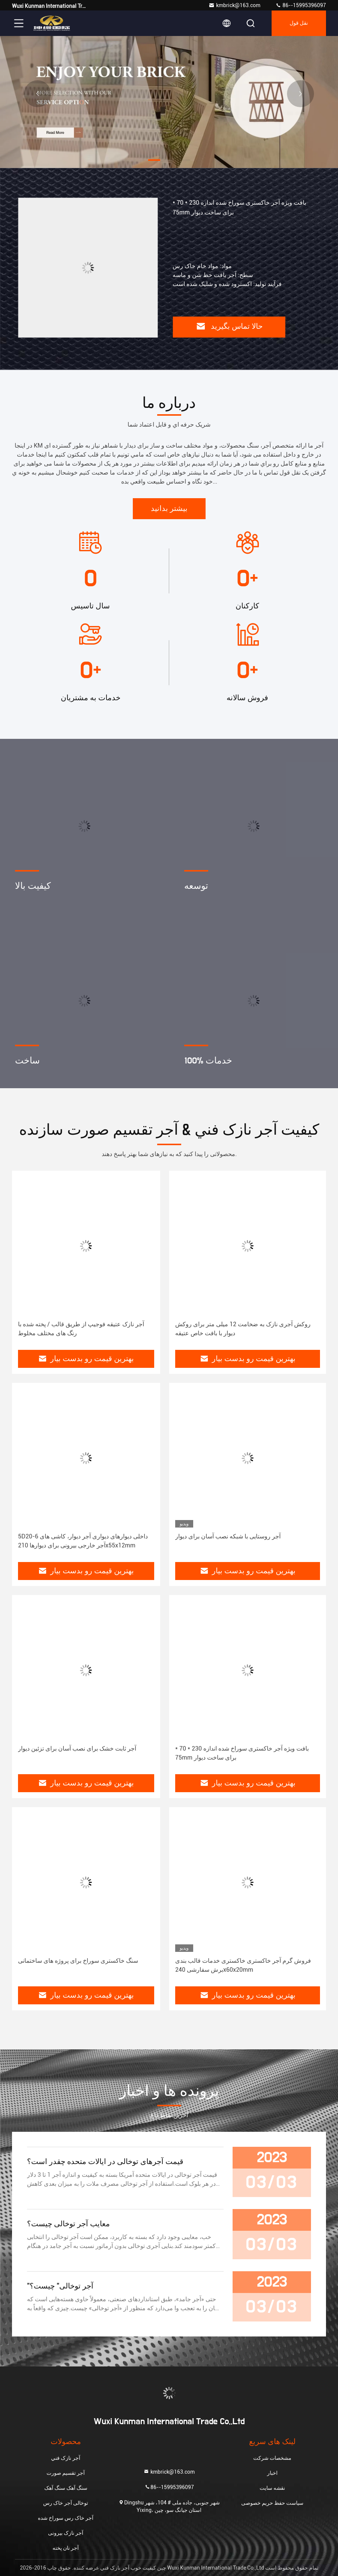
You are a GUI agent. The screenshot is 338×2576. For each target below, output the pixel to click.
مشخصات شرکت (272, 2458)
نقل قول (299, 23)
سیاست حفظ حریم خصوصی (272, 2503)
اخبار (272, 2473)
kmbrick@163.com (234, 5)
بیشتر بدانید (169, 508)
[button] (154, 160)
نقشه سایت (272, 2488)
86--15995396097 (300, 5)
